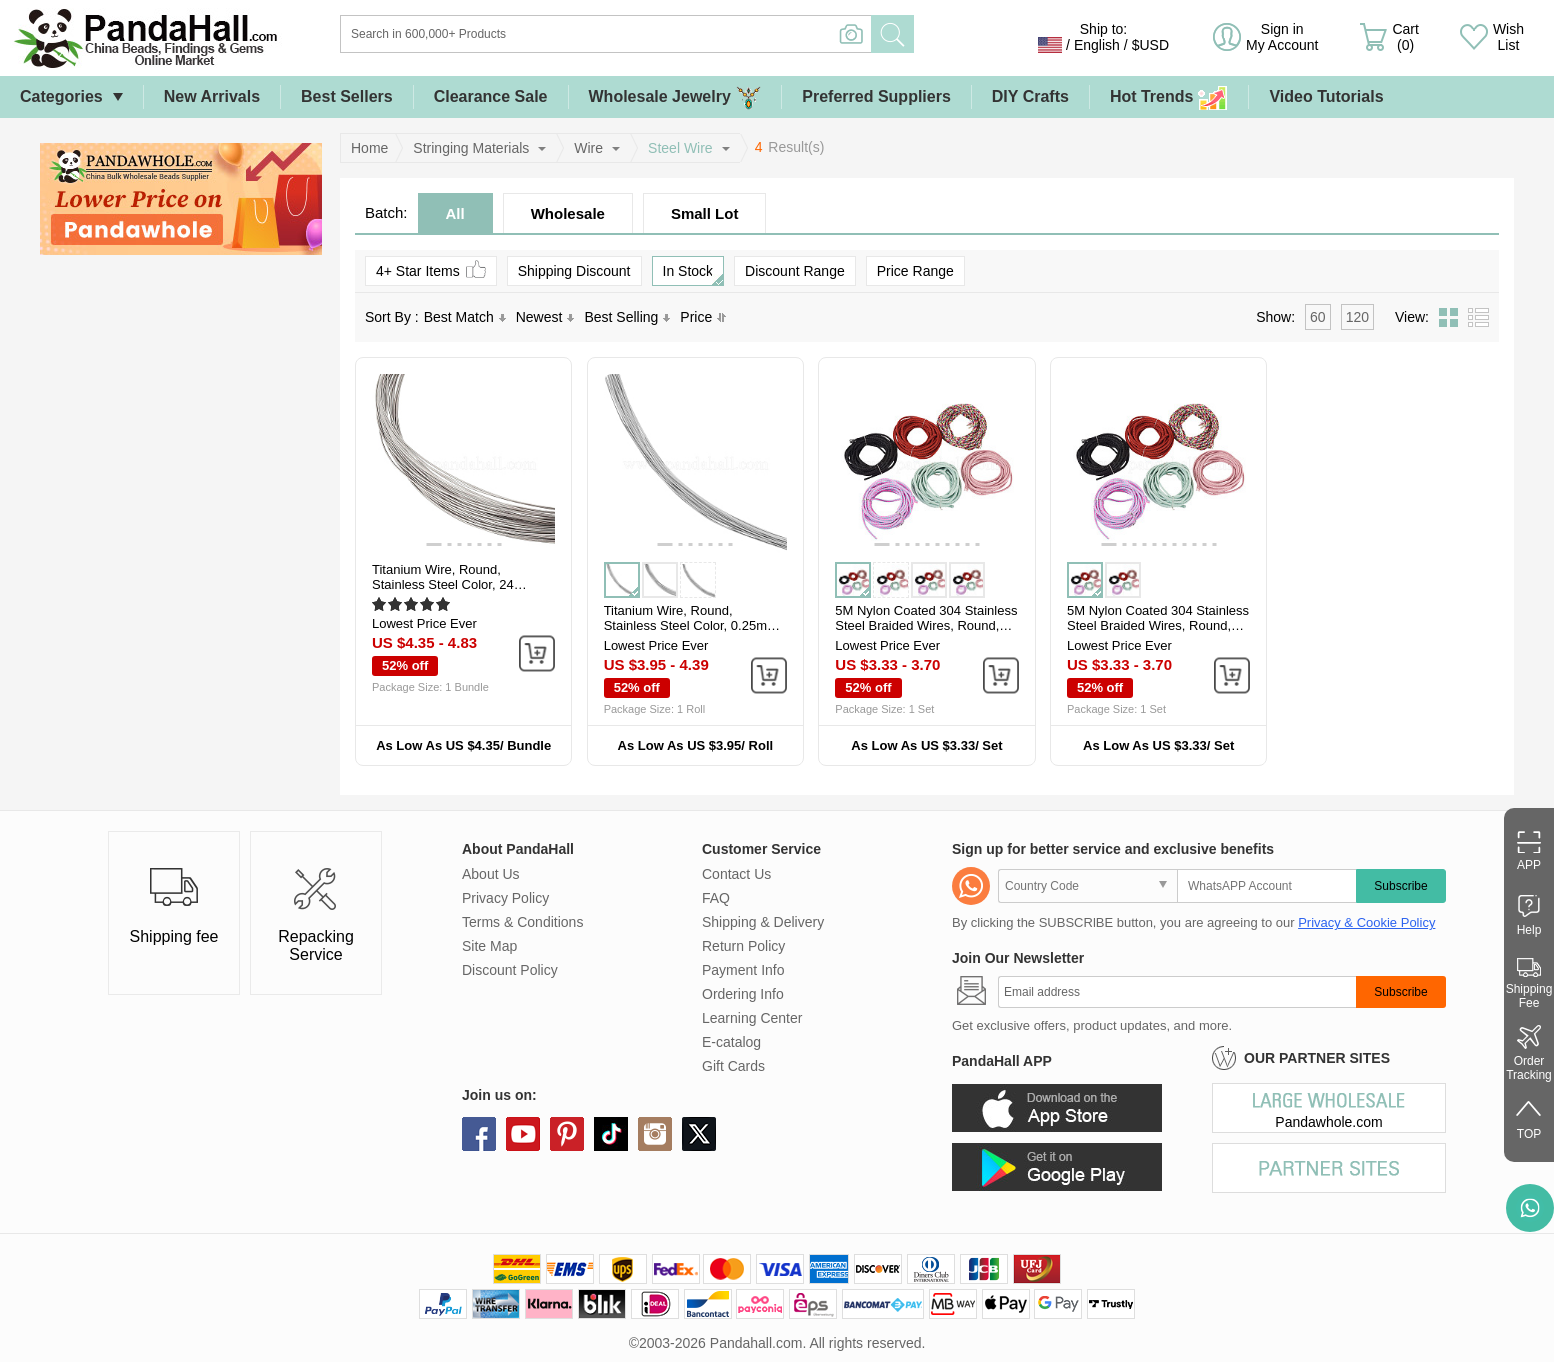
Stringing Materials (471, 148)
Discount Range (795, 271)
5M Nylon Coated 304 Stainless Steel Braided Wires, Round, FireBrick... (926, 625)
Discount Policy (510, 970)
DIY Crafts (1030, 96)
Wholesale (568, 213)
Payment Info (743, 970)
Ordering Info (743, 994)
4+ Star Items (431, 269)
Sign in (1282, 37)
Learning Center (752, 1018)
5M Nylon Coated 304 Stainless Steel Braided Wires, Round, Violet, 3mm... (1158, 625)
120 (1357, 317)
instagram (655, 1134)
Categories (61, 96)
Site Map (489, 946)
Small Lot (705, 213)
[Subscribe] (1177, 992)
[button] (433, 544)
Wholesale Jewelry (675, 97)
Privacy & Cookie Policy (1366, 922)
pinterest (567, 1134)
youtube (523, 1134)
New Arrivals (212, 96)
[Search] (687, 34)
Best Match (465, 317)
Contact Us (736, 874)
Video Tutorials (1326, 96)
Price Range (915, 271)
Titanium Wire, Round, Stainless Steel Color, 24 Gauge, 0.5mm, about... (443, 584)
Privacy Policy (505, 898)
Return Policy (743, 946)
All (455, 213)
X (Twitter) (699, 1134)
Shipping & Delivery (763, 922)
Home (369, 148)
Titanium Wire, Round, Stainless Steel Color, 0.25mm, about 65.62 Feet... (693, 625)
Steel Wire (680, 148)
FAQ (716, 898)
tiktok (611, 1134)
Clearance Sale (491, 96)
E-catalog (731, 1042)
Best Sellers (347, 96)
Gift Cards (733, 1066)
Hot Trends (1169, 97)
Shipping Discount (574, 271)
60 (1318, 317)
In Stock (693, 274)
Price (703, 317)
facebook (479, 1134)
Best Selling (627, 317)
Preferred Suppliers (876, 96)
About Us (491, 874)
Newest (545, 317)
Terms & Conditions (522, 922)
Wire (588, 148)
